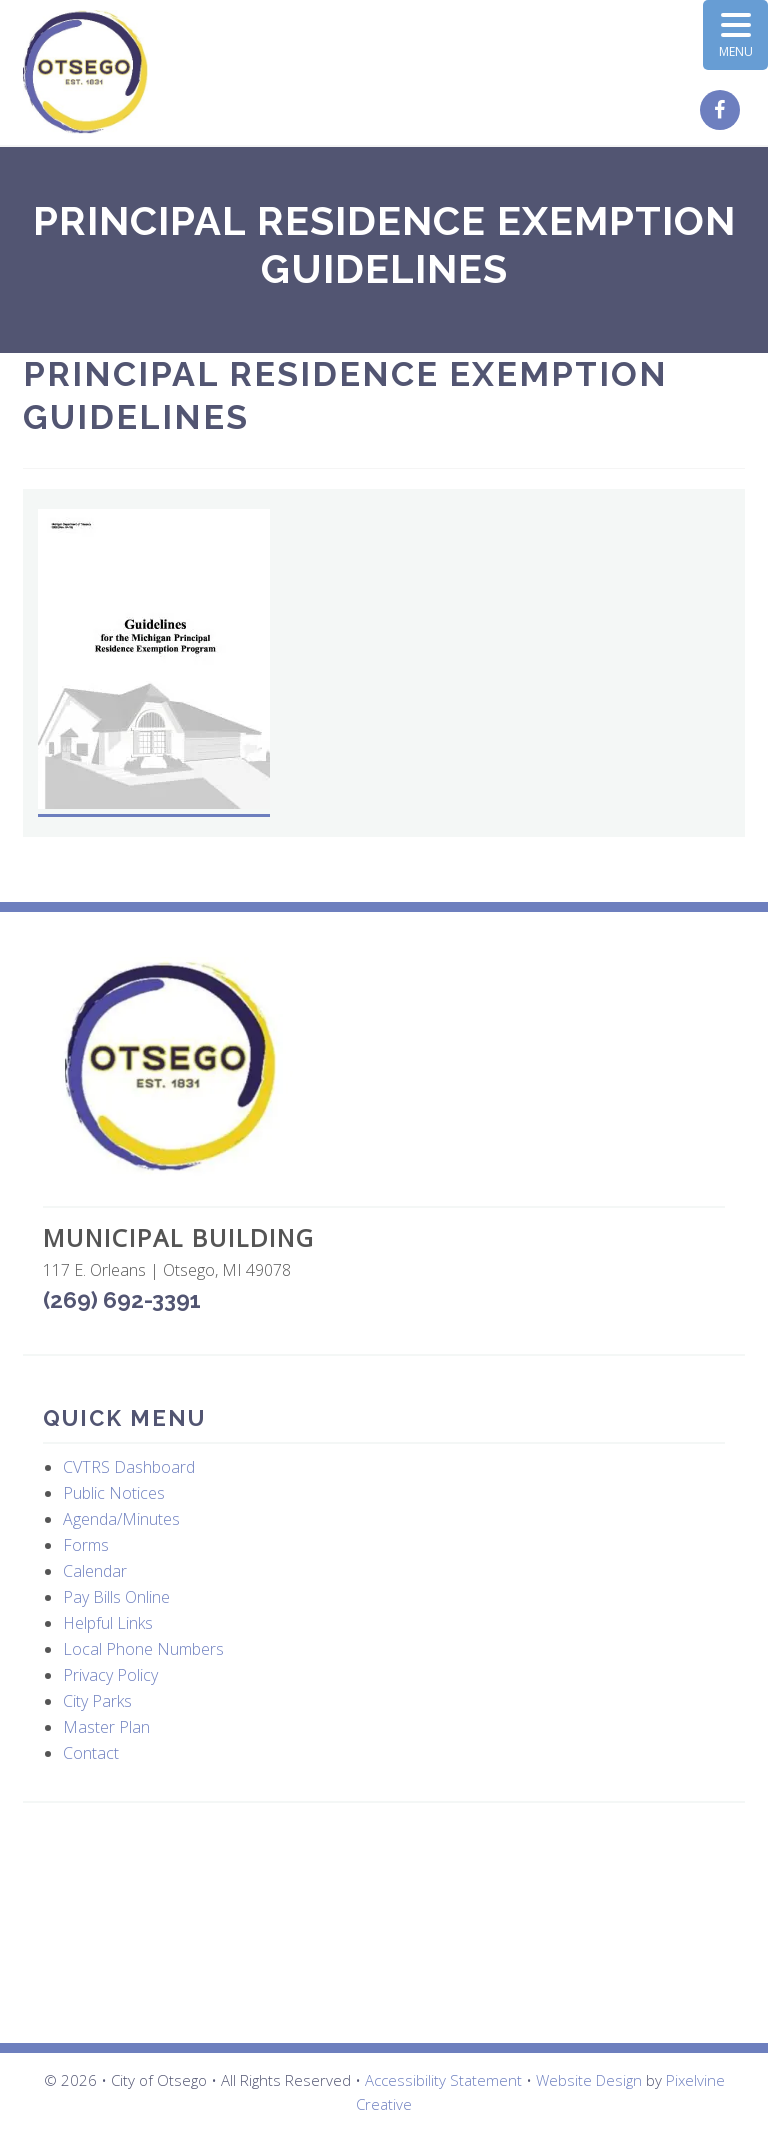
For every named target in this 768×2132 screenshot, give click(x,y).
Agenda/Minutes (121, 1519)
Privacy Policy (110, 1675)
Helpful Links (108, 1623)
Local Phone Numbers (143, 1649)
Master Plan (106, 1727)
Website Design (589, 2080)
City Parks (97, 1701)
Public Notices (114, 1493)
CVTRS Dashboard (129, 1467)
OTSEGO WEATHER (384, 1923)
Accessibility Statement (443, 2080)
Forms (86, 1545)
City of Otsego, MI (85, 72)
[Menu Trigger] (735, 35)
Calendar (95, 1571)
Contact (91, 1753)
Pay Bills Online (116, 1597)
